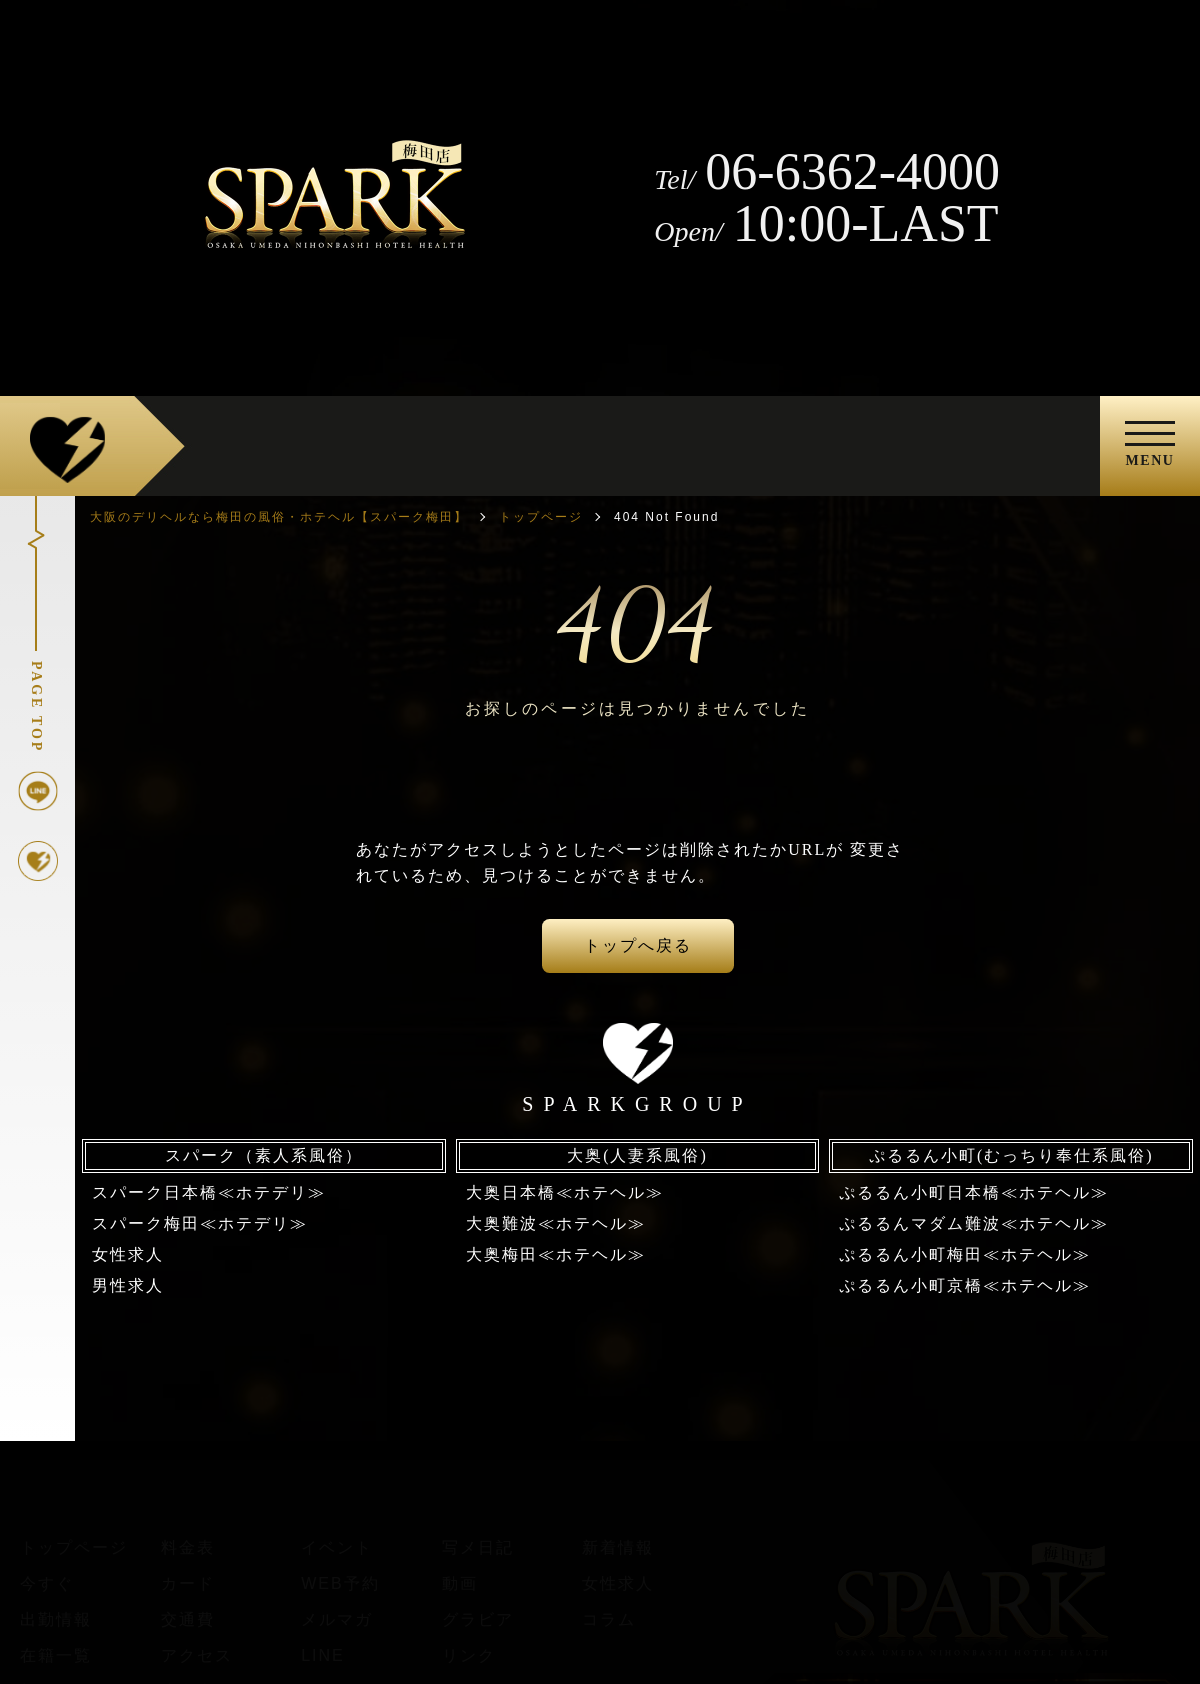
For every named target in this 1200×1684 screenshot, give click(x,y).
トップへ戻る (638, 945)
